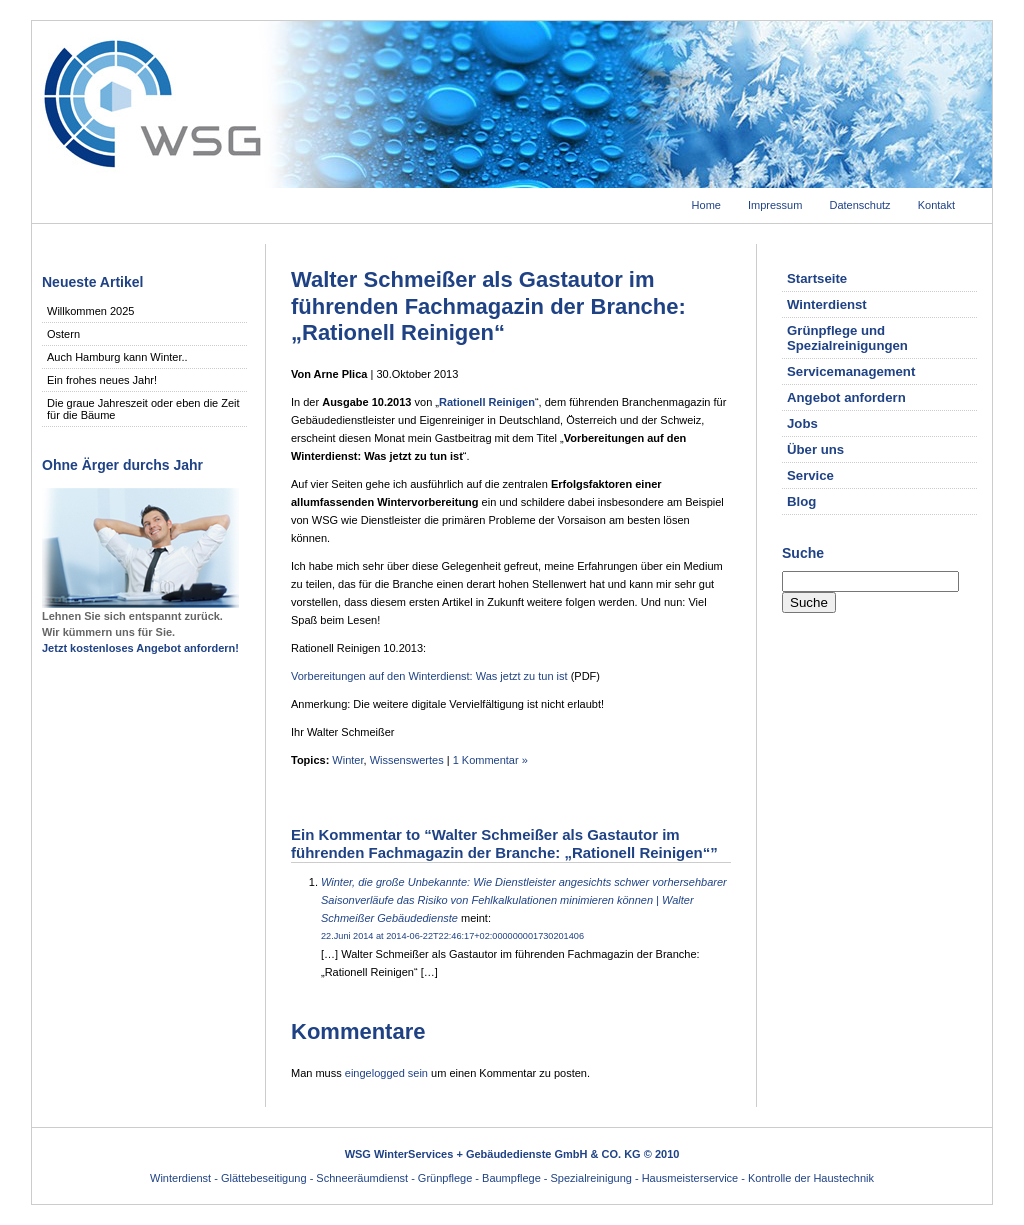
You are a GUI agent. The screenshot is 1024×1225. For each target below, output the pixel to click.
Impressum (775, 205)
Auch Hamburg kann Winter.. (117, 357)
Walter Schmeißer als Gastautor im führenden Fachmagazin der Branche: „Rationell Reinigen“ (488, 306)
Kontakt (936, 205)
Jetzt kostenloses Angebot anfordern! (140, 648)
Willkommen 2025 (90, 311)
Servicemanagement (851, 371)
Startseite (817, 278)
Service (810, 475)
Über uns (815, 449)
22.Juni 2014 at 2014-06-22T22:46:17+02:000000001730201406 (452, 936)
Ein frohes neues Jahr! (102, 380)
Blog (801, 501)
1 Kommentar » (490, 760)
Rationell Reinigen (487, 402)
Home (706, 205)
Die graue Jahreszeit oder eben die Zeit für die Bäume (143, 409)
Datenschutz (859, 205)
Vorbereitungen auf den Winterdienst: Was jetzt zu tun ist (429, 676)
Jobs (802, 423)
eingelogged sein (386, 1073)
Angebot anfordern (846, 397)
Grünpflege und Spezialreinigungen (847, 338)
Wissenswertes (407, 760)
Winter (347, 760)
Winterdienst (827, 304)
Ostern (63, 334)
